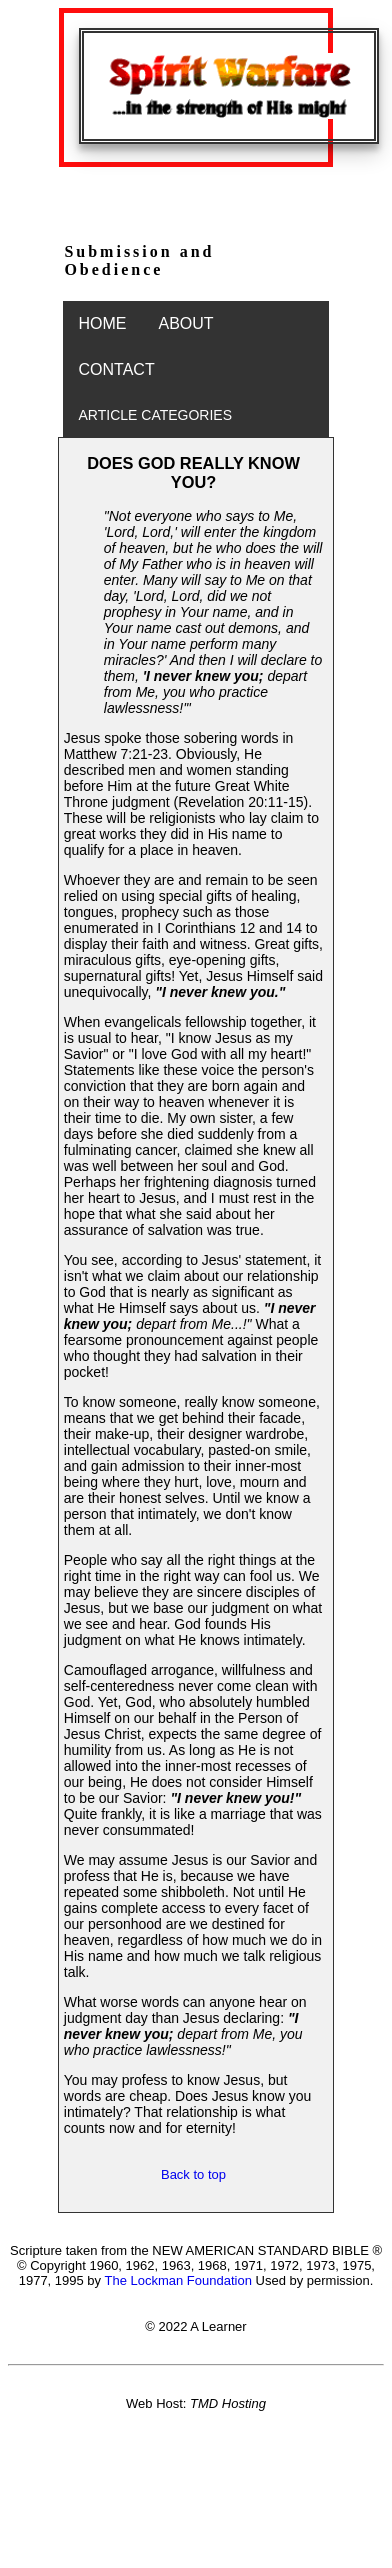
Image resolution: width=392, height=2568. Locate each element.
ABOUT (186, 323)
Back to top (193, 2174)
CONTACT (117, 369)
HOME (103, 323)
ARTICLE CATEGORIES (156, 415)
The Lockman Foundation (177, 2280)
